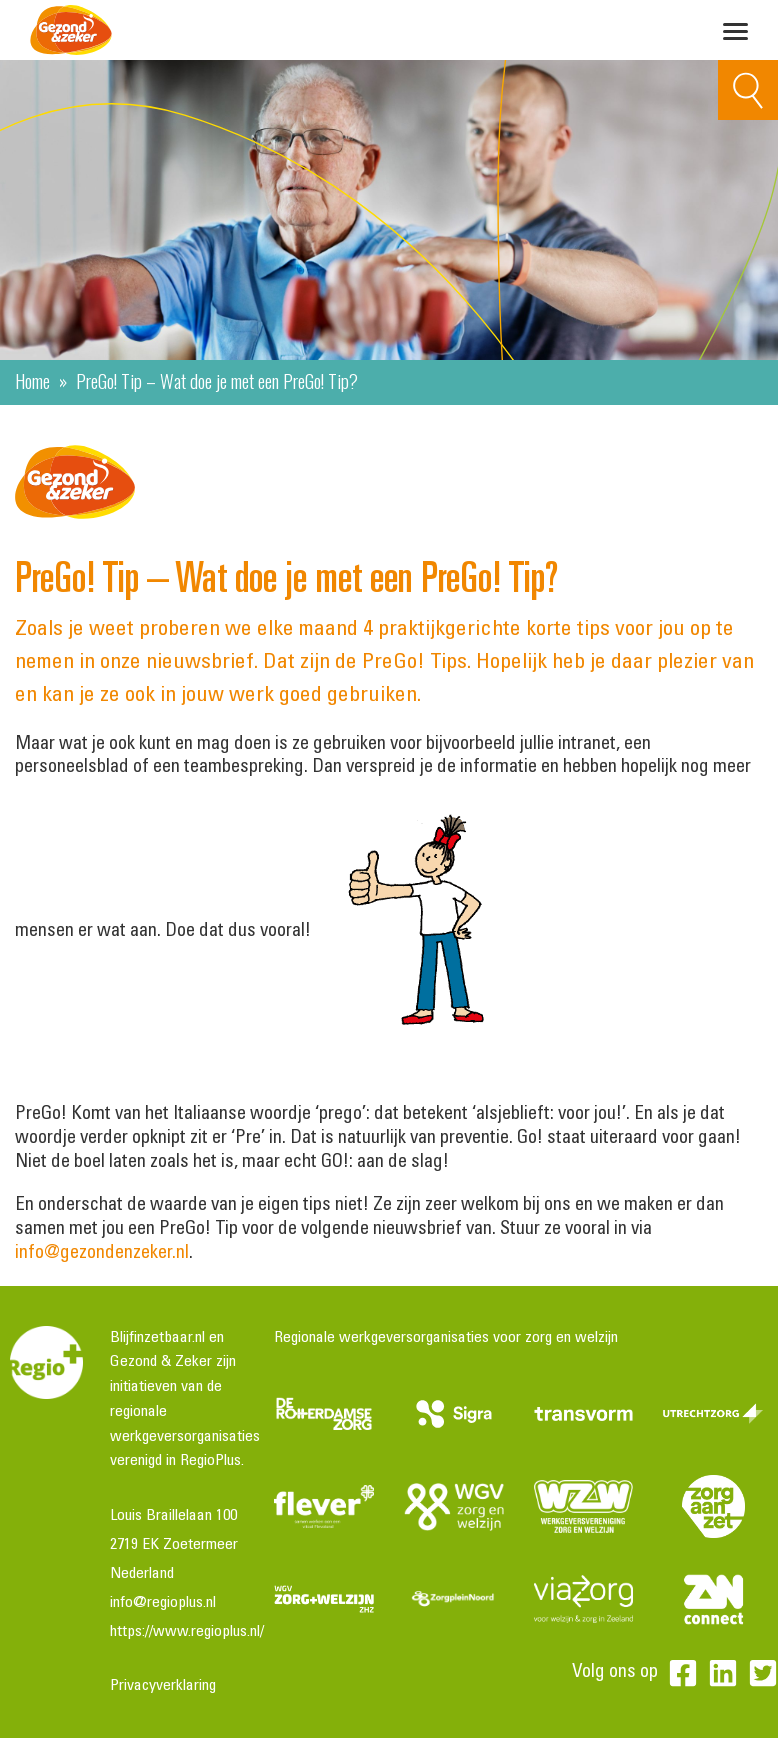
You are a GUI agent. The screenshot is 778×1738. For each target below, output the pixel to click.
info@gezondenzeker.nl (102, 1253)
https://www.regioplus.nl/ (187, 1632)
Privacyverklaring (163, 1686)
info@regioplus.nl (163, 1603)
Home (32, 380)
